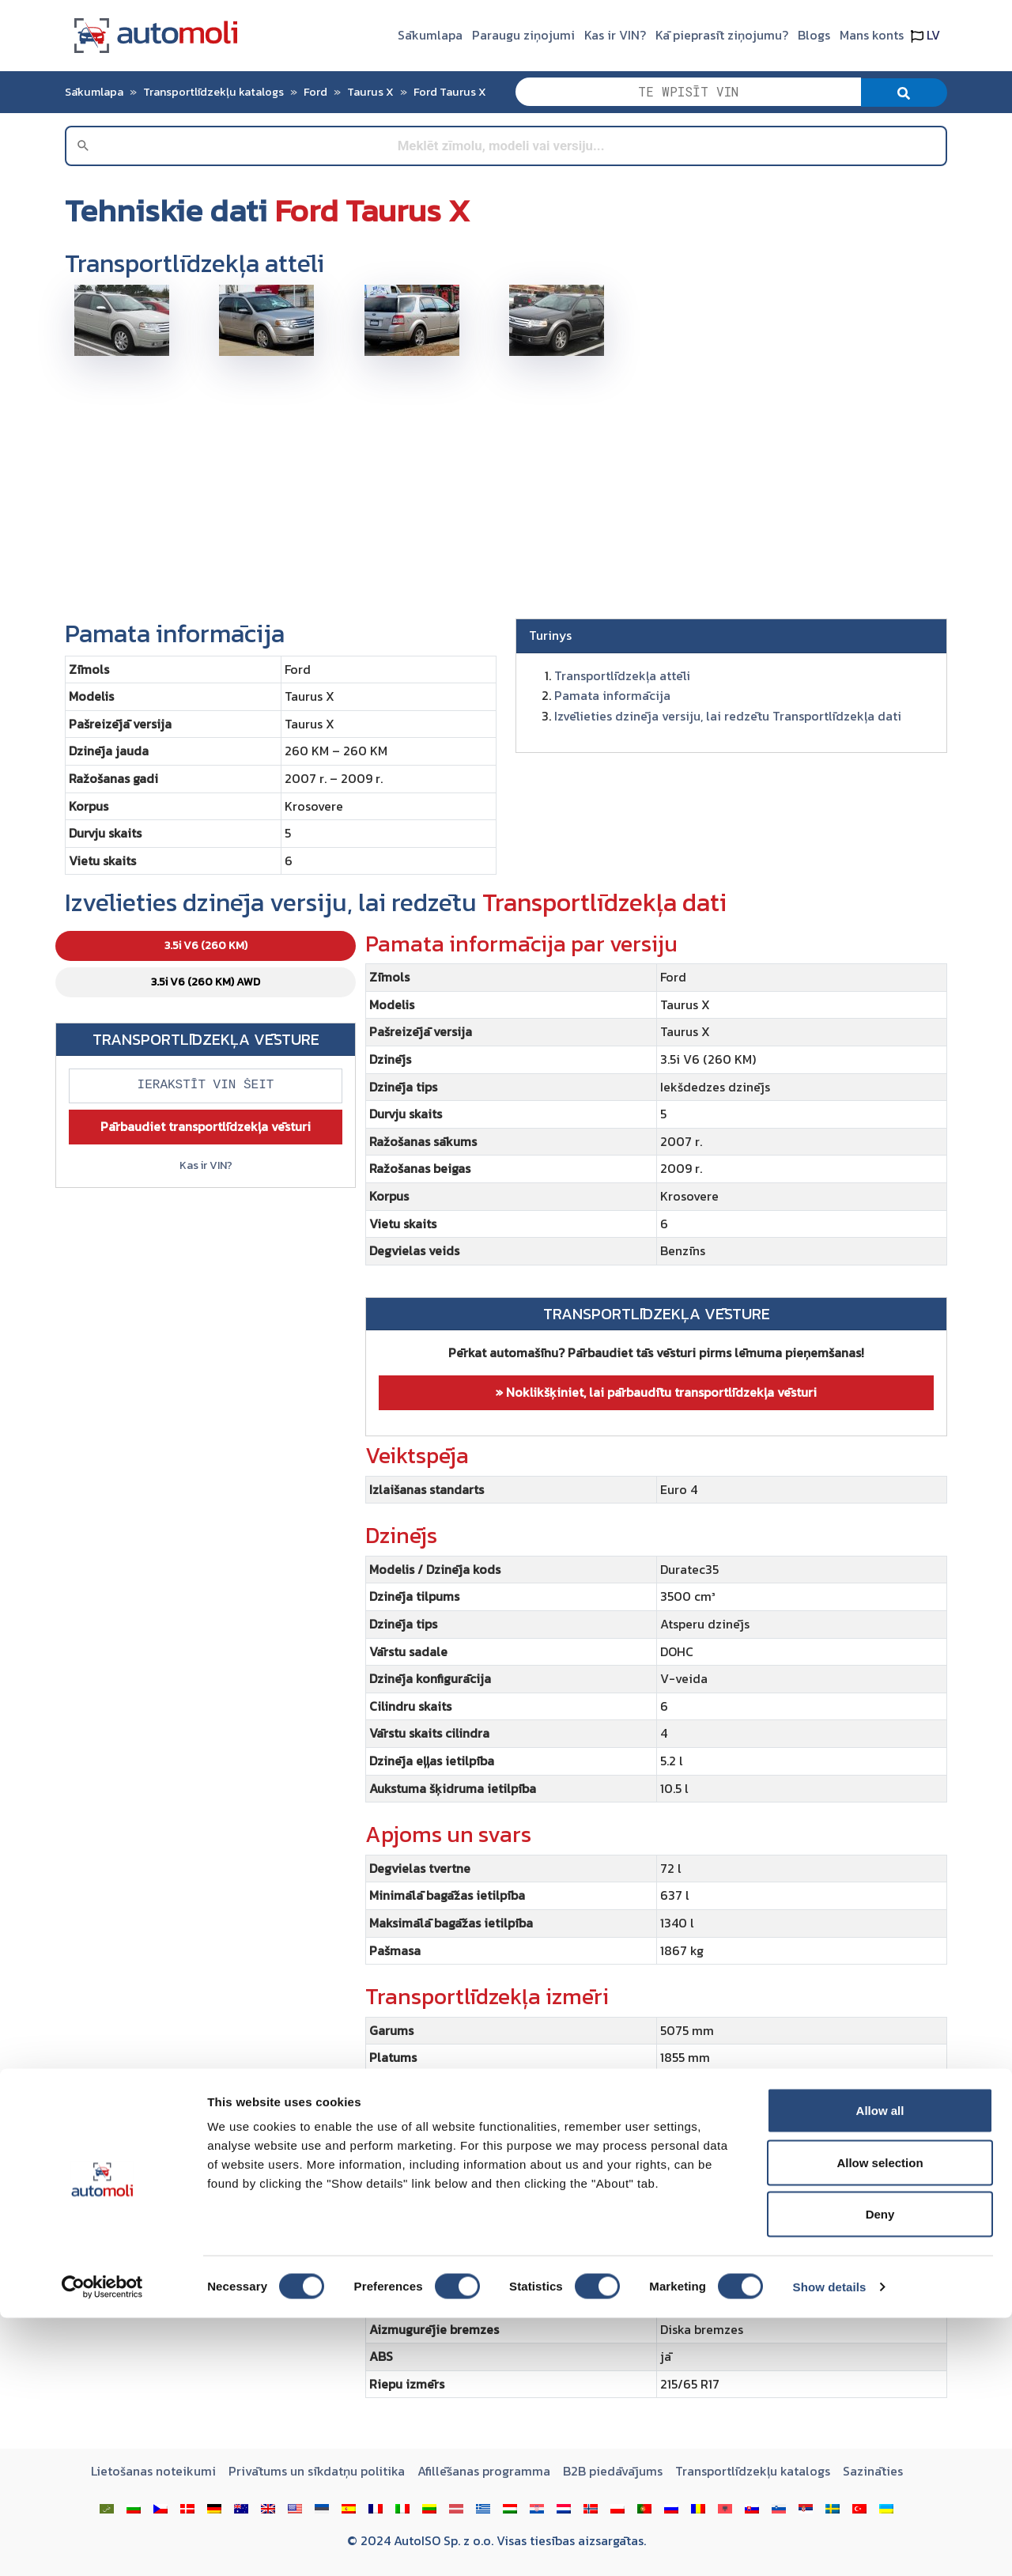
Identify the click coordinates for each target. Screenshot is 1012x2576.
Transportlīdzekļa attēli (622, 675)
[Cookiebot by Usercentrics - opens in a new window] (102, 2545)
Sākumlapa (430, 34)
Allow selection (879, 2420)
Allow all (880, 2368)
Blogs (814, 34)
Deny (880, 2472)
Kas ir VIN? (615, 34)
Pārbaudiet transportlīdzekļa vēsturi (205, 1126)
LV (925, 34)
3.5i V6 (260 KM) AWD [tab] (205, 982)
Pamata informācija (612, 695)
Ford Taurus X (449, 91)
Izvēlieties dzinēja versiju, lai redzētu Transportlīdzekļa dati (727, 715)
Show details (830, 2544)
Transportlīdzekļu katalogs (213, 91)
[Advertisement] (506, 481)
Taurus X (370, 91)
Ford (315, 91)
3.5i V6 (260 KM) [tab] (205, 945)
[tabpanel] (656, 1671)
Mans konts (872, 34)
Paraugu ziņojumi (523, 34)
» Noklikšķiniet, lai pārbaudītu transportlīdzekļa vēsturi (656, 1392)
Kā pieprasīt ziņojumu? (721, 34)
